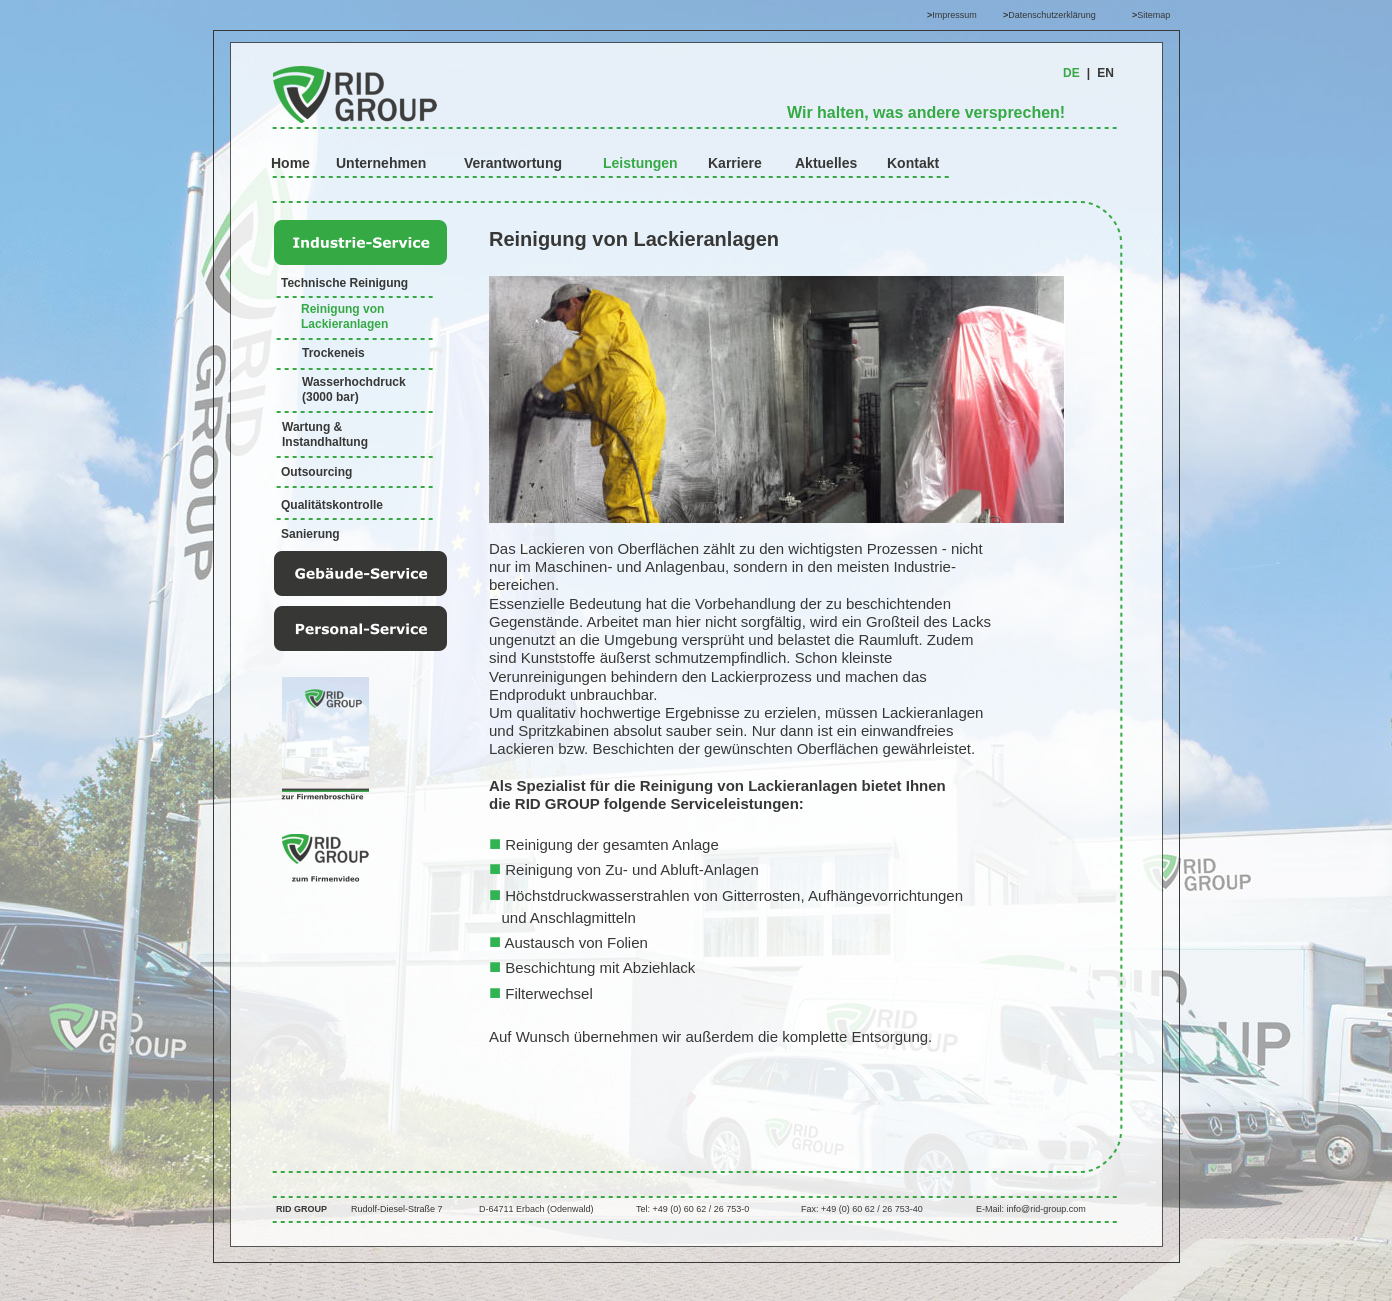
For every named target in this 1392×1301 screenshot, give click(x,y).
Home (290, 163)
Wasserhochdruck (354, 382)
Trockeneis (333, 353)
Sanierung (310, 534)
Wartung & (314, 427)
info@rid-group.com (1046, 1209)
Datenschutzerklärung (1052, 15)
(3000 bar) (330, 397)
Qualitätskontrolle (332, 505)
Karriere (735, 163)
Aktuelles (826, 163)
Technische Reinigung (344, 283)
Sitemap (1153, 15)
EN (1105, 73)
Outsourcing (316, 472)
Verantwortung (513, 163)
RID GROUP (301, 1209)
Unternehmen (381, 163)
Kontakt (913, 163)
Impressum (954, 15)
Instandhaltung (325, 442)
